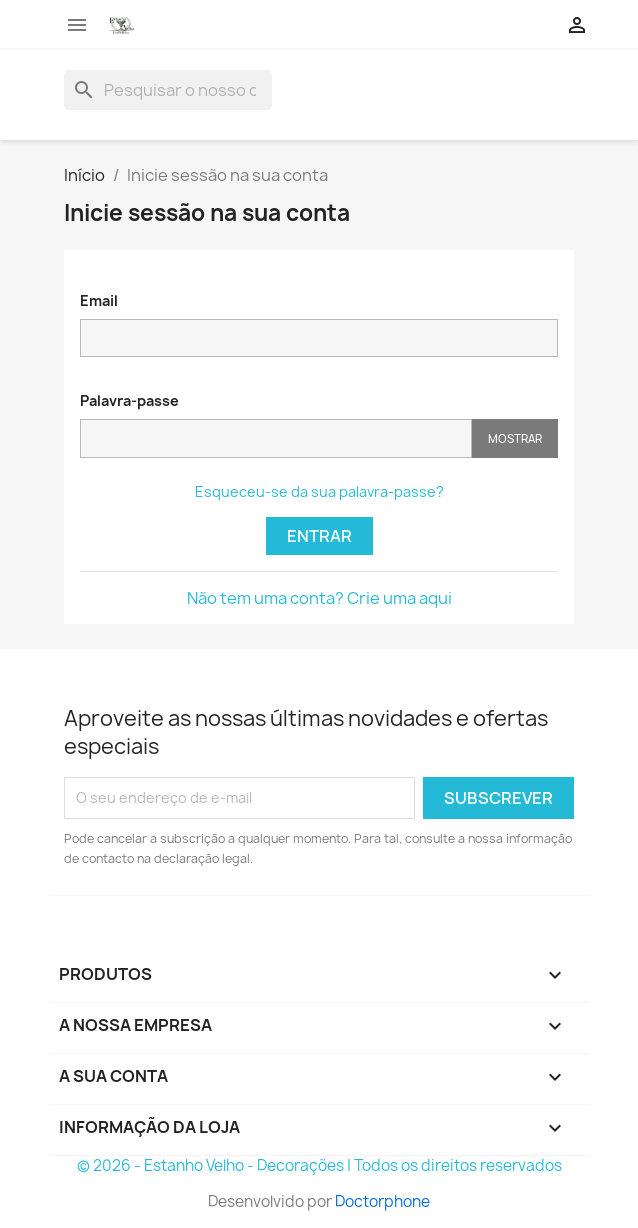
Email (99, 300)
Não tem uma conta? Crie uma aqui (319, 598)
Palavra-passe (129, 400)
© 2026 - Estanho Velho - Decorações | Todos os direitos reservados (319, 1165)
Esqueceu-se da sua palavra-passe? (319, 491)
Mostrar (515, 438)
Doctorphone (382, 1201)
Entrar (319, 536)
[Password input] (276, 438)
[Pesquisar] (168, 90)
